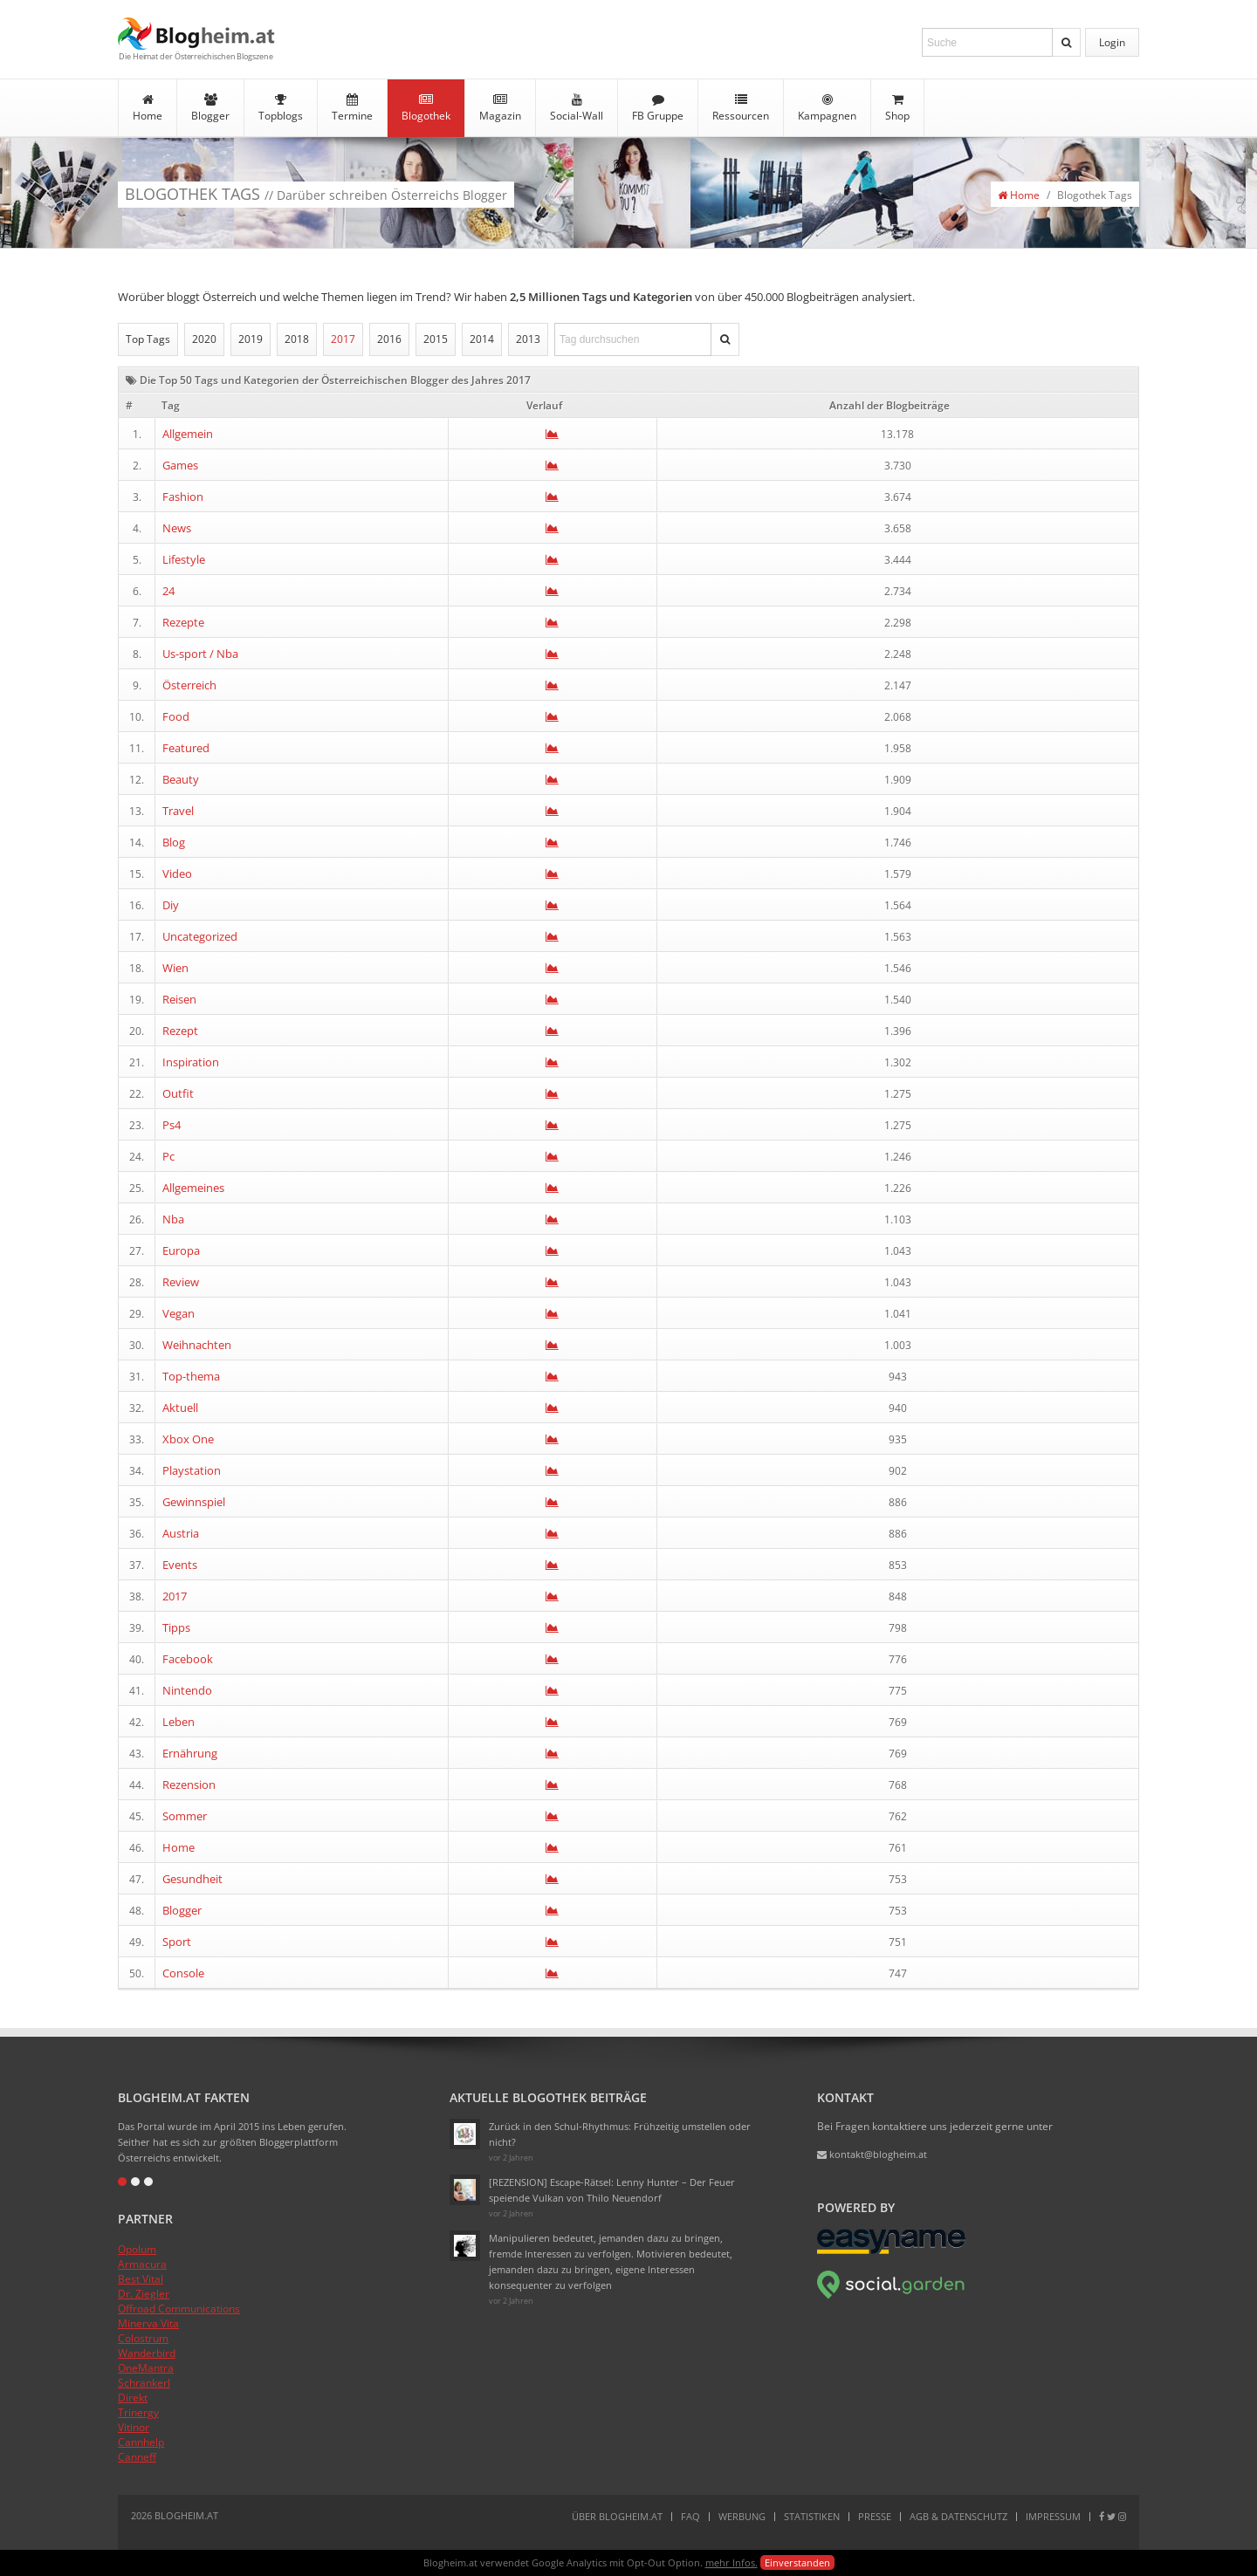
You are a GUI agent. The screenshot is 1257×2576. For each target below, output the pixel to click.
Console (183, 1973)
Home (147, 108)
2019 (250, 339)
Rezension (189, 1784)
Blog (173, 842)
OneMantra (146, 2367)
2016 (389, 339)
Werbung (742, 2516)
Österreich (189, 685)
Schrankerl (144, 2382)
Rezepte (183, 622)
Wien (175, 968)
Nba (173, 1219)
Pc (168, 1156)
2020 (204, 339)
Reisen (179, 999)
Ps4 (171, 1125)
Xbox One (188, 1439)
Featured (186, 748)
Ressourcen (740, 108)
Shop (897, 108)
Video (177, 873)
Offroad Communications (179, 2308)
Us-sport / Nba (200, 653)
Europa (181, 1250)
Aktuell (180, 1407)
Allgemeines (193, 1188)
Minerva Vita (148, 2323)
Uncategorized (199, 936)
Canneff (137, 2456)
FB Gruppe (657, 108)
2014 (482, 339)
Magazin (500, 108)
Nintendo (187, 1690)
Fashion (182, 496)
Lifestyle (183, 559)
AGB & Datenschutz (958, 2516)
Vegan (178, 1313)
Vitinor (133, 2427)
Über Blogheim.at (617, 2516)
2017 (343, 339)
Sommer (184, 1816)
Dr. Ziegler (143, 2293)
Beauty (180, 779)
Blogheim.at (196, 33)
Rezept (180, 1030)
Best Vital (140, 2278)
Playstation (191, 1470)
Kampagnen (827, 108)
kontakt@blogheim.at (872, 2154)
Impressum (1053, 2516)
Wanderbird (146, 2353)
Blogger (210, 108)
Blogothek (426, 108)
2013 (528, 339)
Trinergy (138, 2412)
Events (179, 1564)
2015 (435, 339)
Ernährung (189, 1753)
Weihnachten (196, 1345)
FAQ (690, 2516)
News (176, 528)
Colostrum (143, 2338)
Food (175, 716)
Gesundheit (192, 1879)
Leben (178, 1722)
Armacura (142, 2264)
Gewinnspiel (193, 1502)
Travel (178, 811)
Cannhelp (141, 2442)
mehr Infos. (731, 2562)
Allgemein (187, 434)
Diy (170, 905)
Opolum (137, 2249)
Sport (176, 1941)
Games (180, 465)
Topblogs (280, 108)
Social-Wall (576, 108)
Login (1112, 42)
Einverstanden (797, 2562)
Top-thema (191, 1376)
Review (180, 1282)
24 (168, 591)
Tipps (176, 1627)
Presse (874, 2516)
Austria (180, 1533)
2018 (297, 339)
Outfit (178, 1093)
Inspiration (190, 1062)
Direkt (133, 2397)
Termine (352, 108)
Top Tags (148, 339)
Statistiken (812, 2516)
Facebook (187, 1659)
